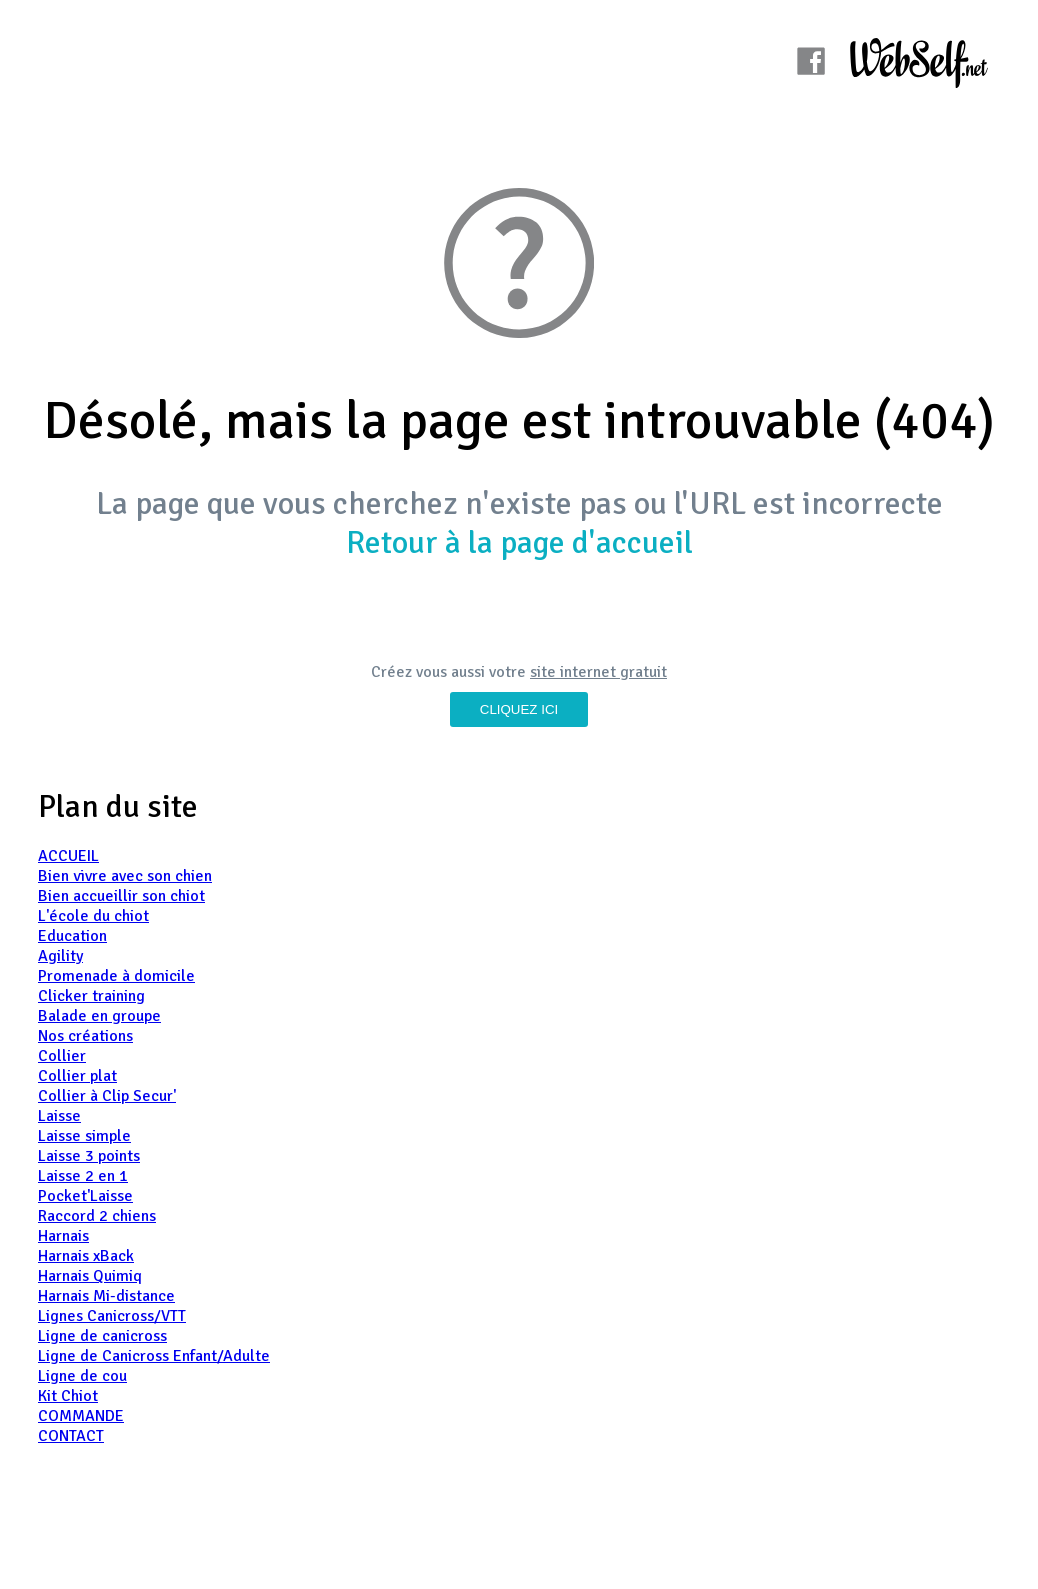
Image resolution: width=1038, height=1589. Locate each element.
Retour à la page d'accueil (519, 542)
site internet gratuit (598, 672)
